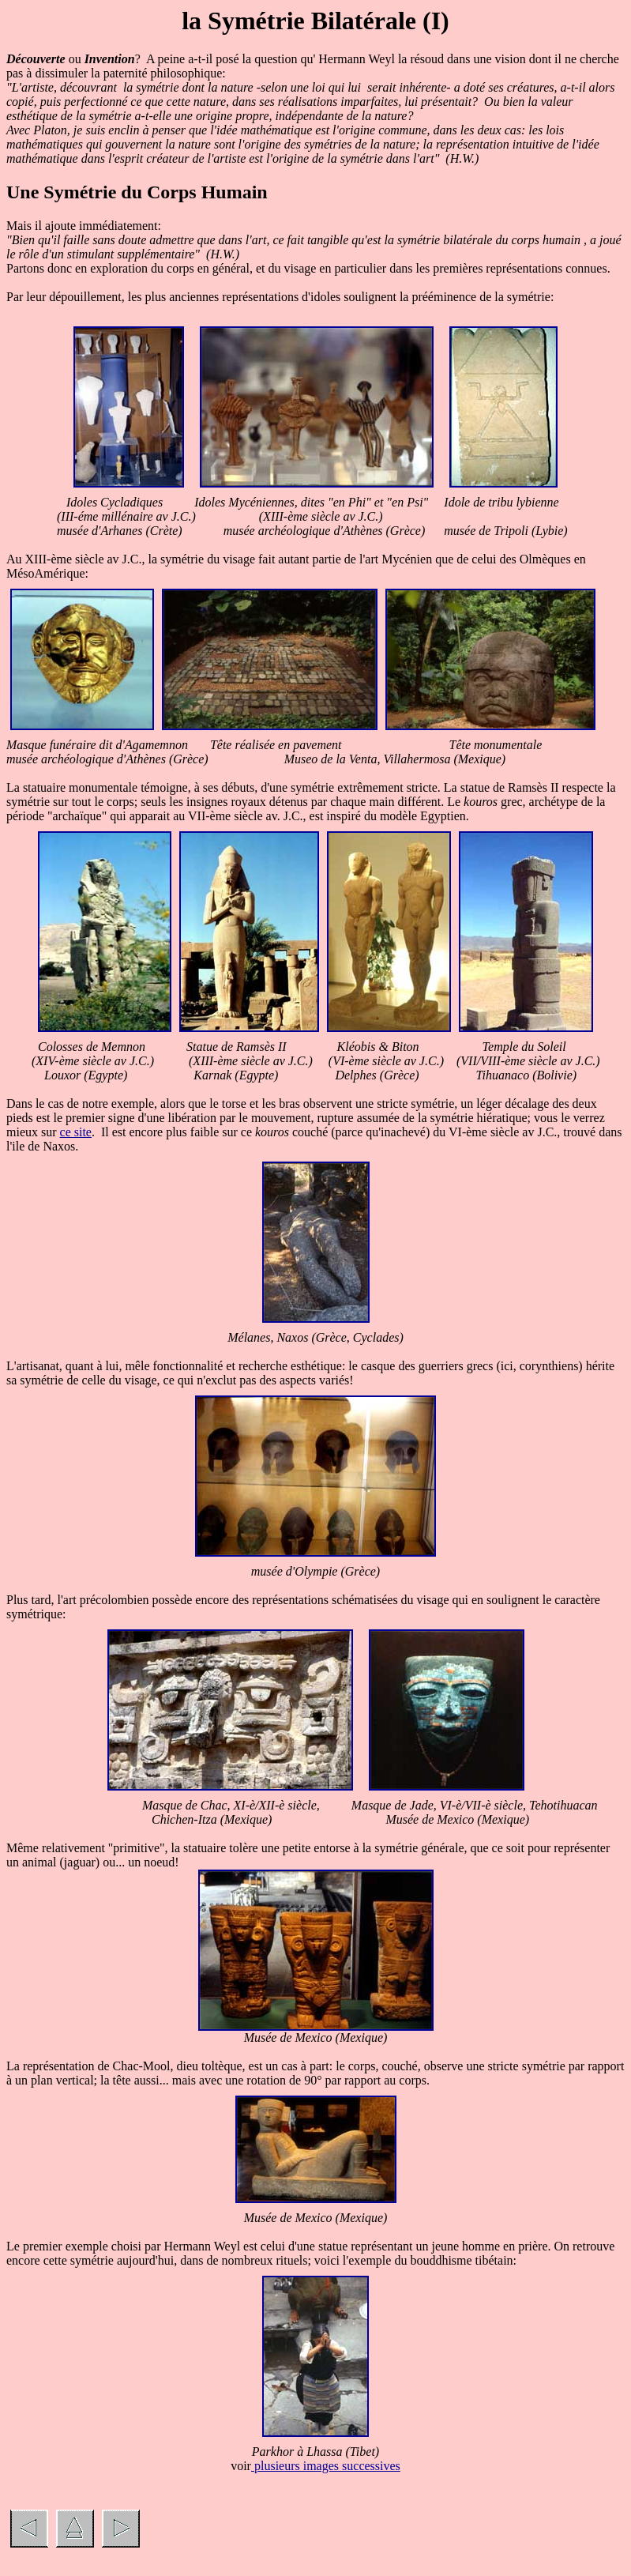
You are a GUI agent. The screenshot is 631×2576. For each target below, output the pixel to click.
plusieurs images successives (325, 2465)
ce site (76, 1132)
